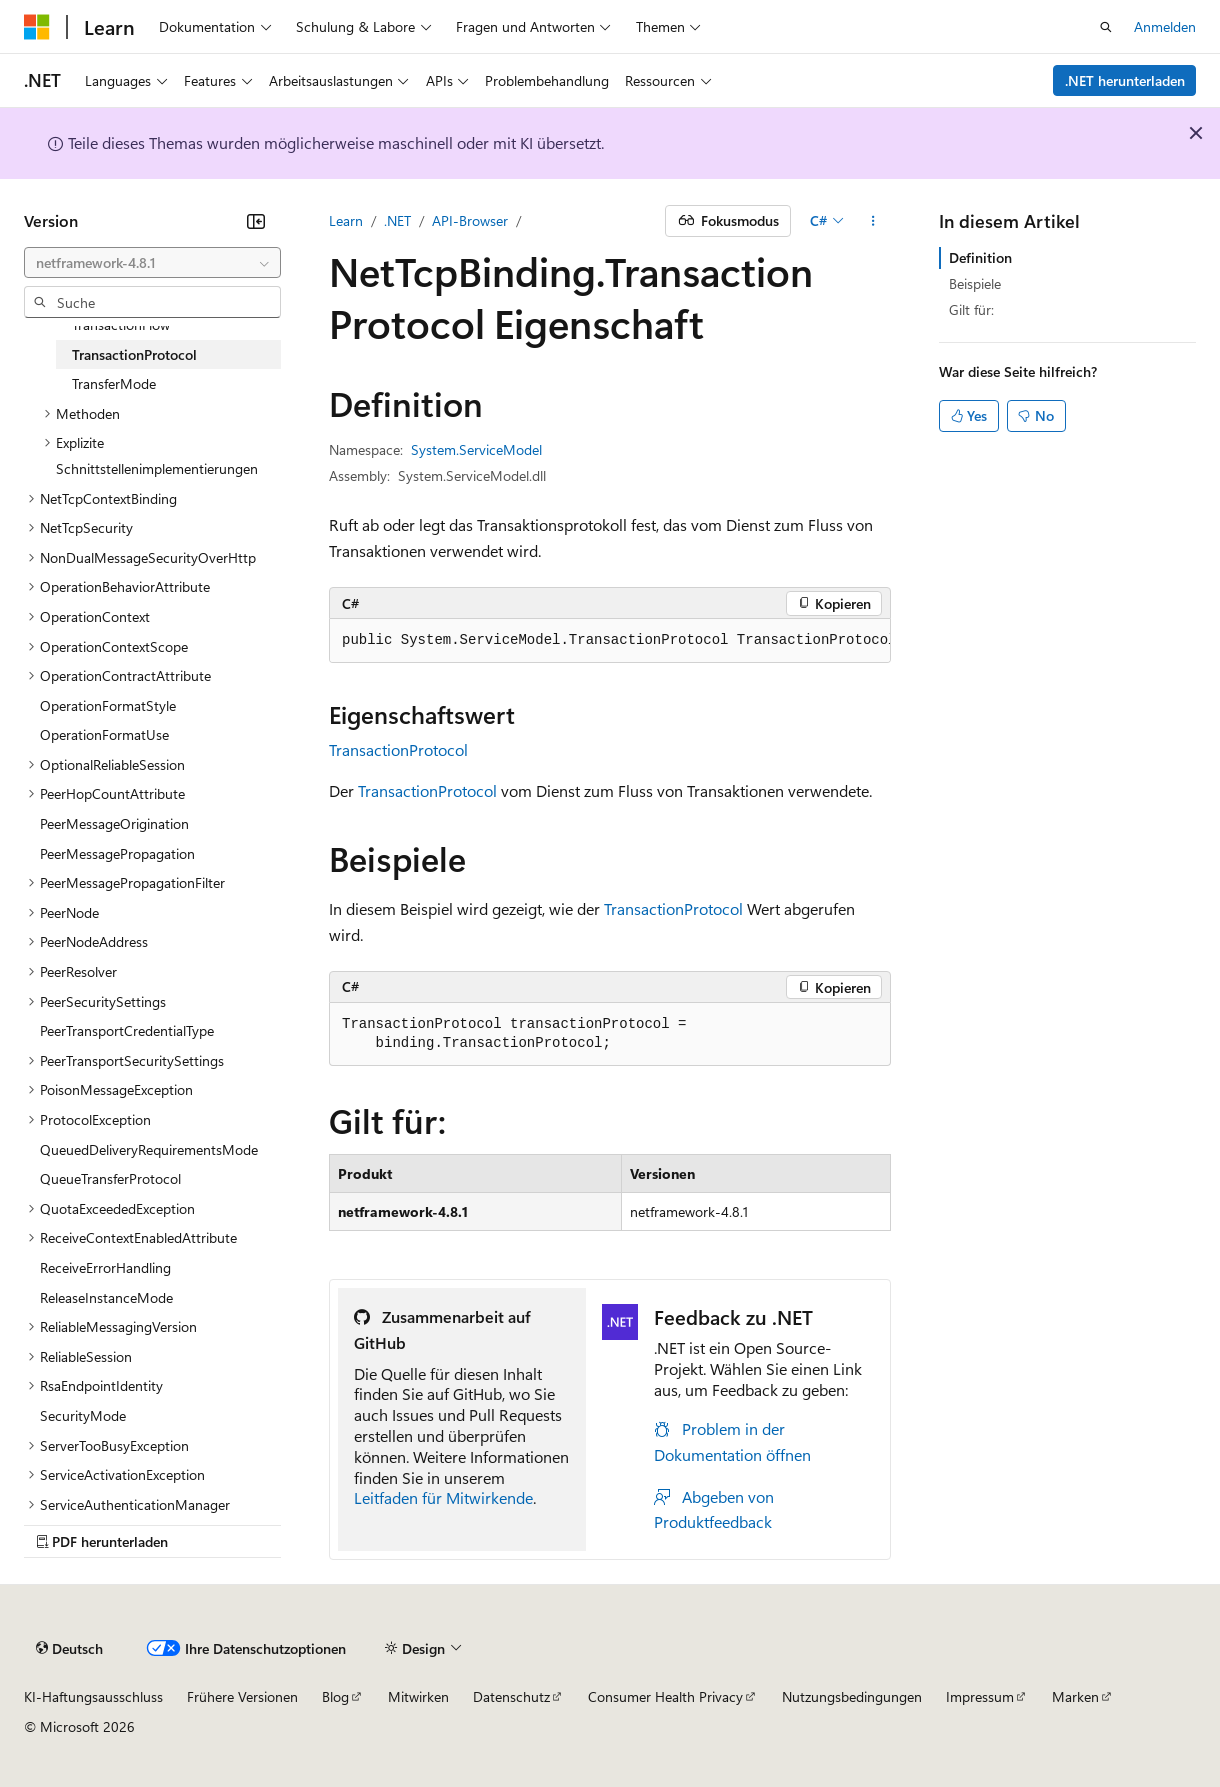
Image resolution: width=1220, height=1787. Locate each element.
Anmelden (1165, 26)
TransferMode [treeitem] (114, 383)
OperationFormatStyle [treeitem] (108, 705)
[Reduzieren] (256, 221)
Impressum (980, 1696)
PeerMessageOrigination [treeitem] (114, 823)
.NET (397, 220)
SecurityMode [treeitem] (83, 1415)
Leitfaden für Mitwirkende (443, 1497)
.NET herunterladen (1125, 80)
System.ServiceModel (476, 449)
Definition (980, 257)
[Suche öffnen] (1106, 27)
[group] (610, 641)
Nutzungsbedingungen (852, 1696)
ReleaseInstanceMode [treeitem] (106, 1297)
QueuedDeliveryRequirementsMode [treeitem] (149, 1149)
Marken (1075, 1696)
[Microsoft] (37, 27)
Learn (346, 220)
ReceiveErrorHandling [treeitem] (105, 1267)
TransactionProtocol (398, 749)
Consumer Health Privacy (665, 1696)
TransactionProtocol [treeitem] (134, 354)
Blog (335, 1696)
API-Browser (470, 220)
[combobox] (152, 263)
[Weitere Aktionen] (873, 221)
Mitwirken (418, 1696)
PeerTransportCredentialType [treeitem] (127, 1030)
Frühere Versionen (242, 1696)
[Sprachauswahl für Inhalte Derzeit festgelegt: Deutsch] (69, 1649)
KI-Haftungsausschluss (93, 1696)
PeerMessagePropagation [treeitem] (117, 853)
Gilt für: (971, 309)
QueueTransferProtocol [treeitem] (110, 1178)
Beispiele (975, 283)
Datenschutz (511, 1696)
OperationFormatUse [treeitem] (104, 734)
